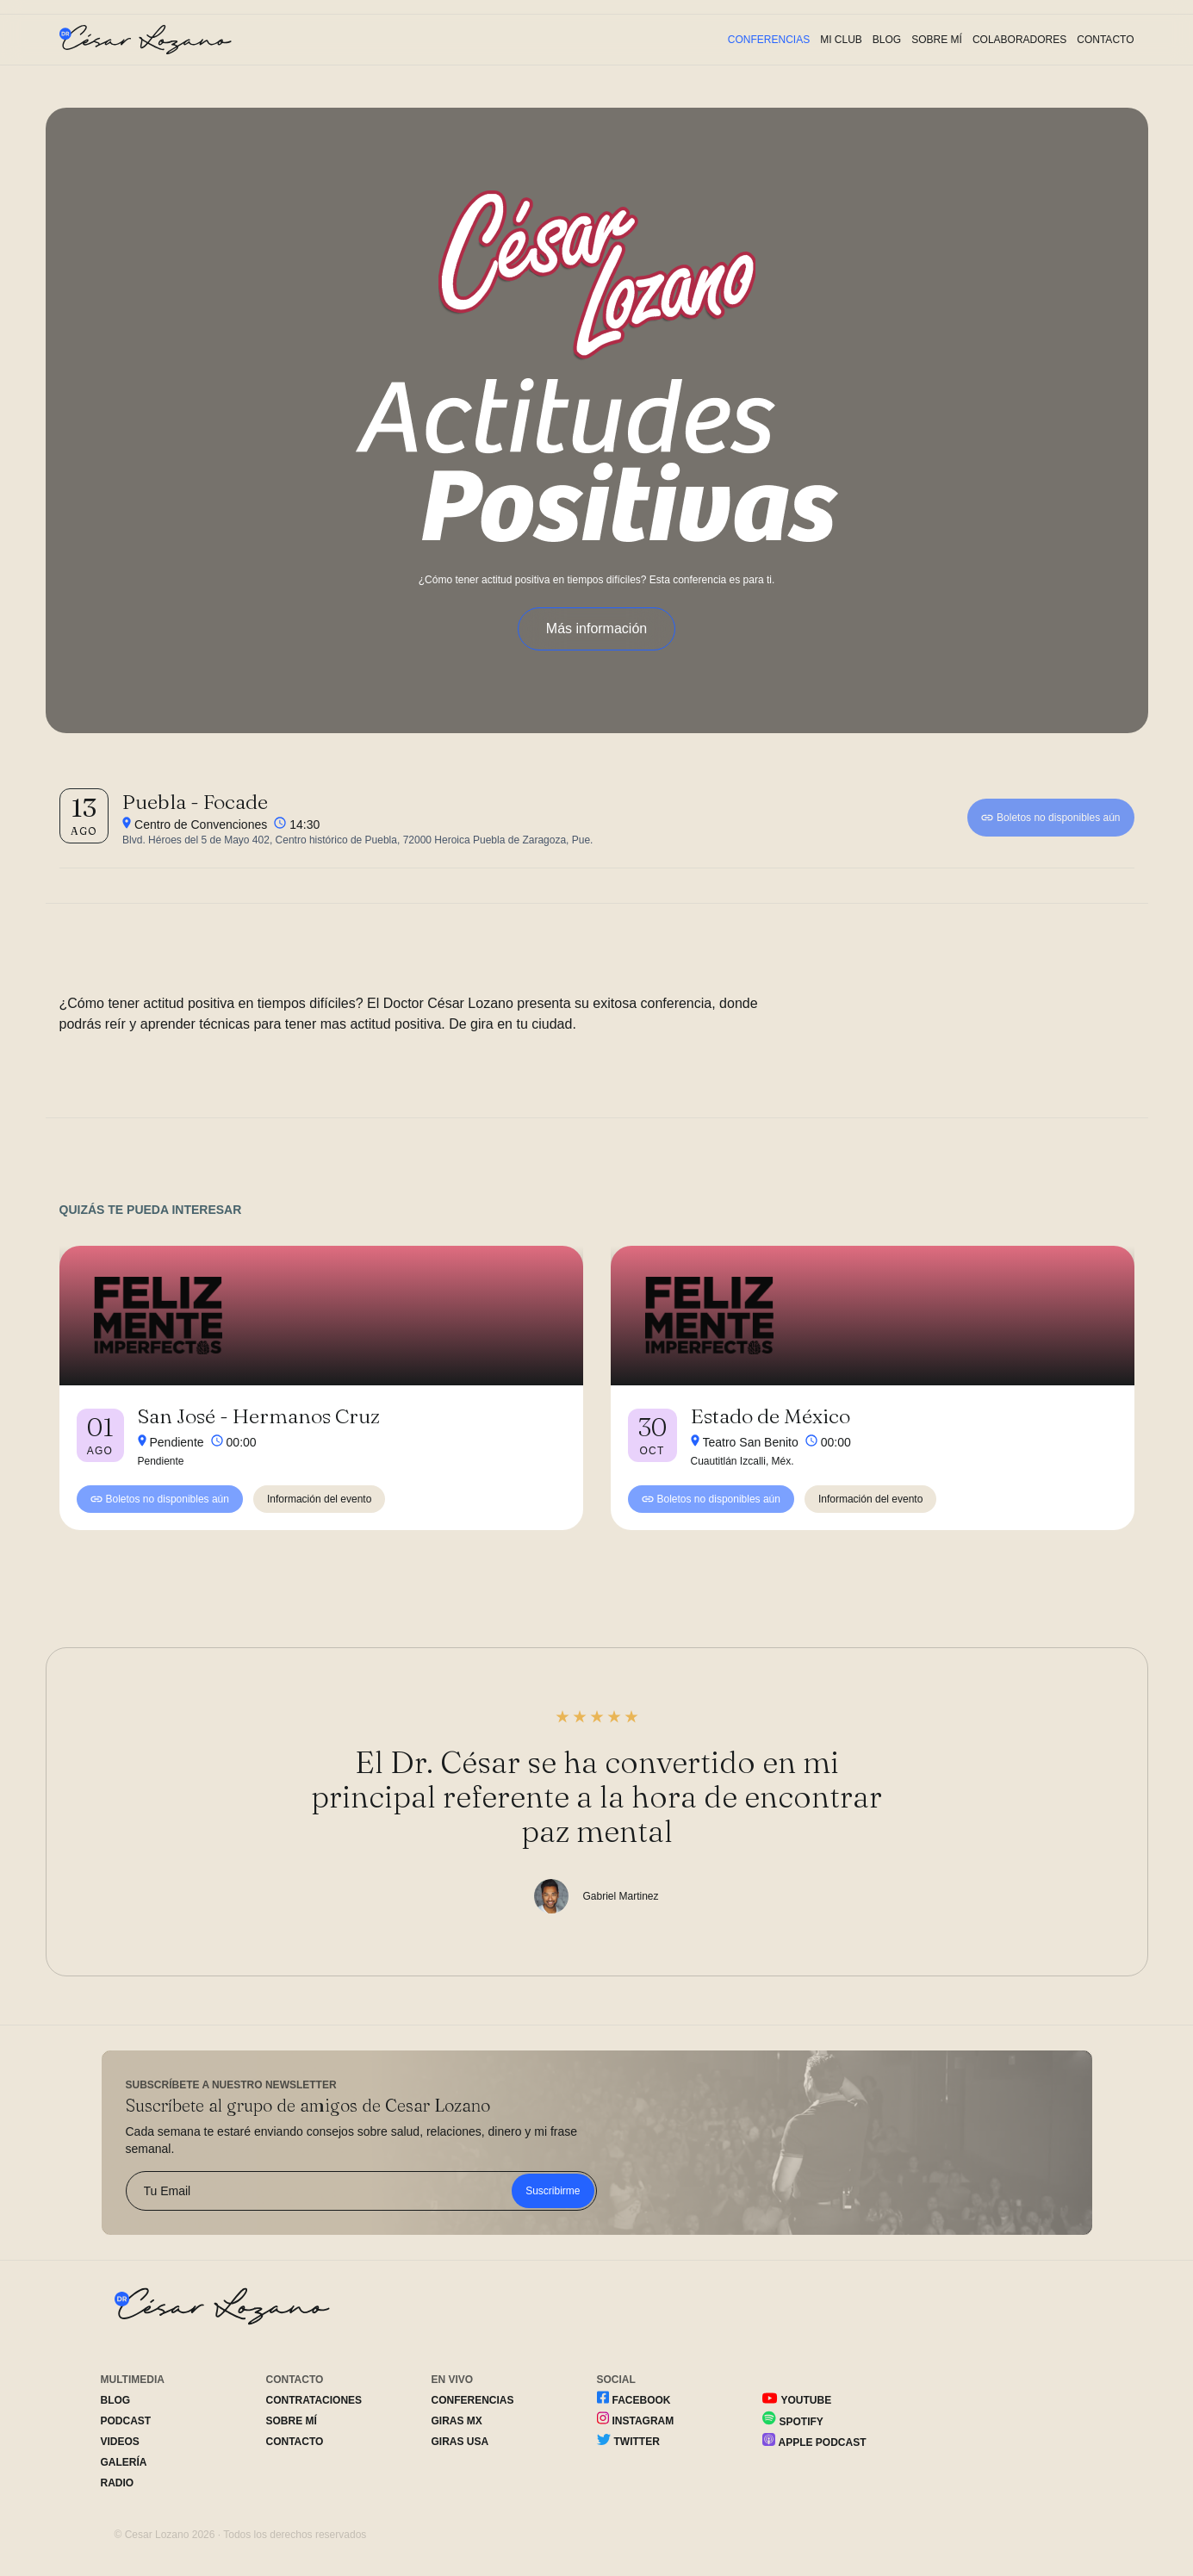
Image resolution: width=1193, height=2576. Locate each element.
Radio (117, 2483)
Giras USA (460, 2442)
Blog (887, 40)
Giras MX (457, 2421)
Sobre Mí (936, 40)
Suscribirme (552, 2191)
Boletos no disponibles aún (1050, 818)
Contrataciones (314, 2400)
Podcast (126, 2421)
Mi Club (841, 40)
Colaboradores (1019, 40)
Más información (596, 628)
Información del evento (319, 1499)
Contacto (1105, 40)
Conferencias (769, 40)
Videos (120, 2442)
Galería (124, 2462)
